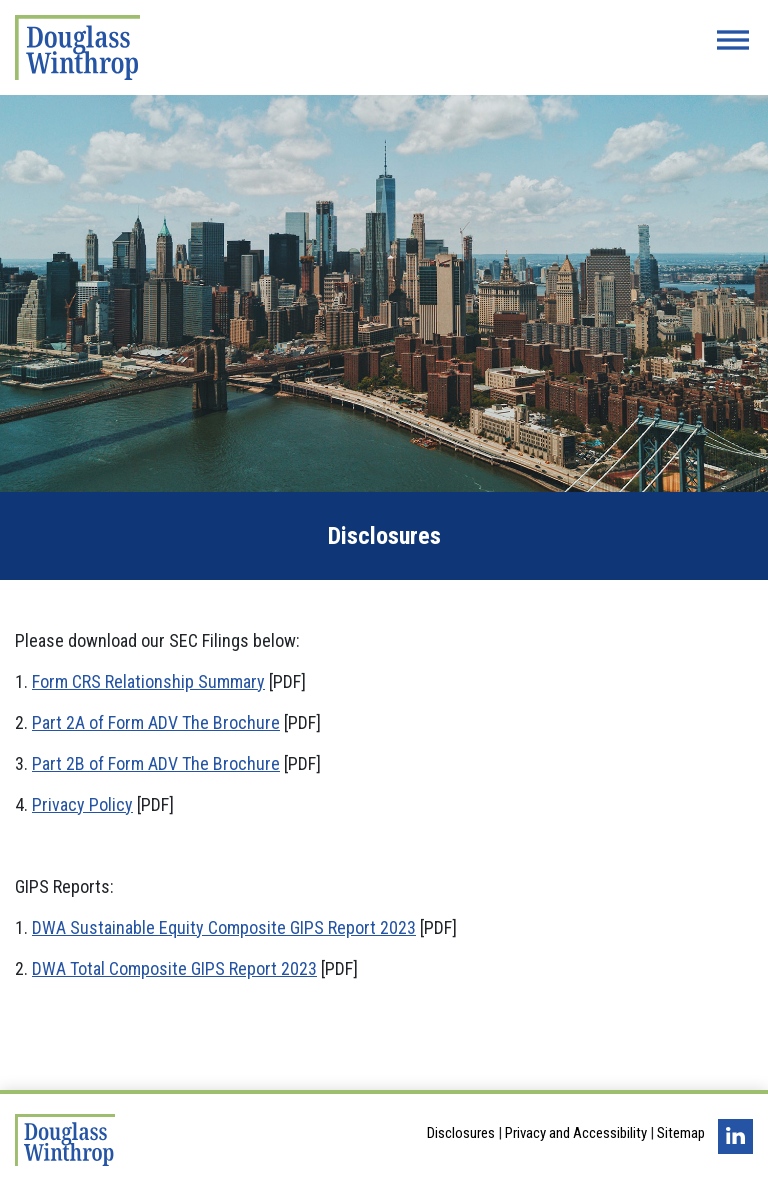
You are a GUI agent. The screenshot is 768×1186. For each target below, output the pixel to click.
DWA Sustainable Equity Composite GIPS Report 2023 (224, 927)
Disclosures (461, 1133)
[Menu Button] (733, 40)
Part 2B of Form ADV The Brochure (156, 763)
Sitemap (681, 1133)
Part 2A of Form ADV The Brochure (156, 722)
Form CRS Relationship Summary (148, 681)
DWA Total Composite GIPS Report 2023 (174, 968)
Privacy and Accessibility (576, 1133)
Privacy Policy (82, 804)
